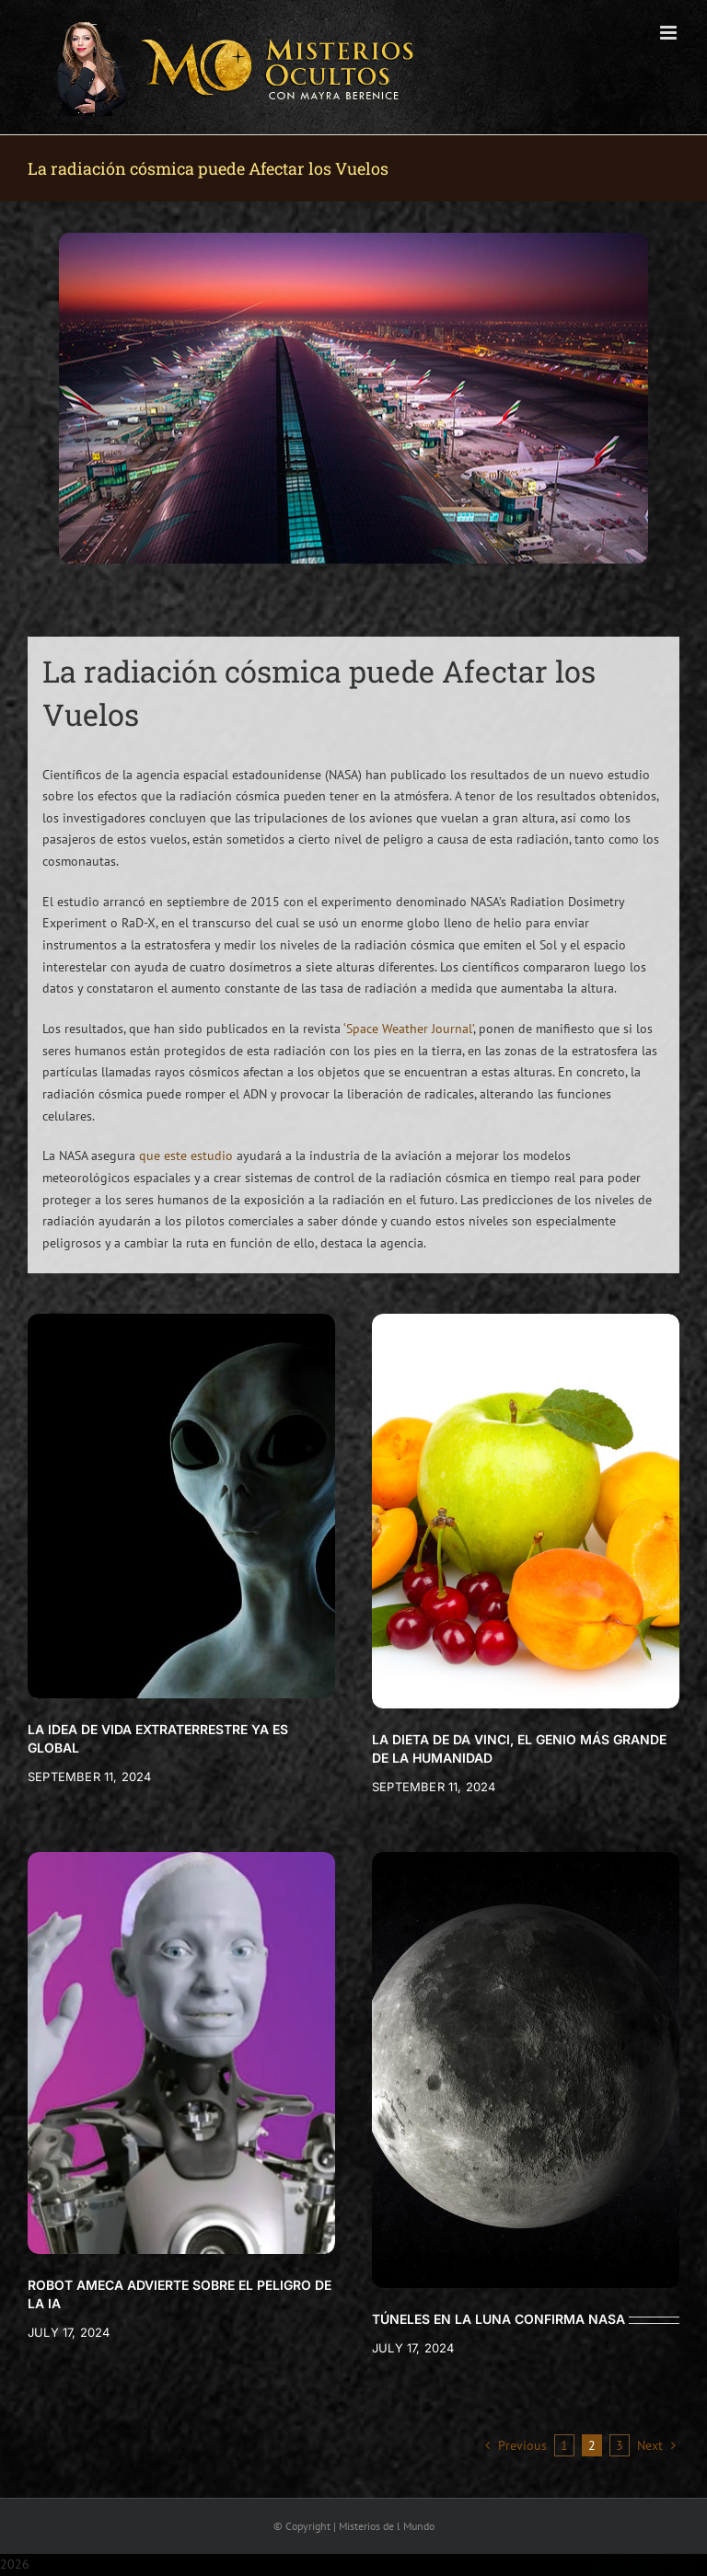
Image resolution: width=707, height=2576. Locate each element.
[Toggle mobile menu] (669, 32)
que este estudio (186, 1155)
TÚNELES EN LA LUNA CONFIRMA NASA (498, 2319)
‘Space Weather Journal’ (408, 1028)
